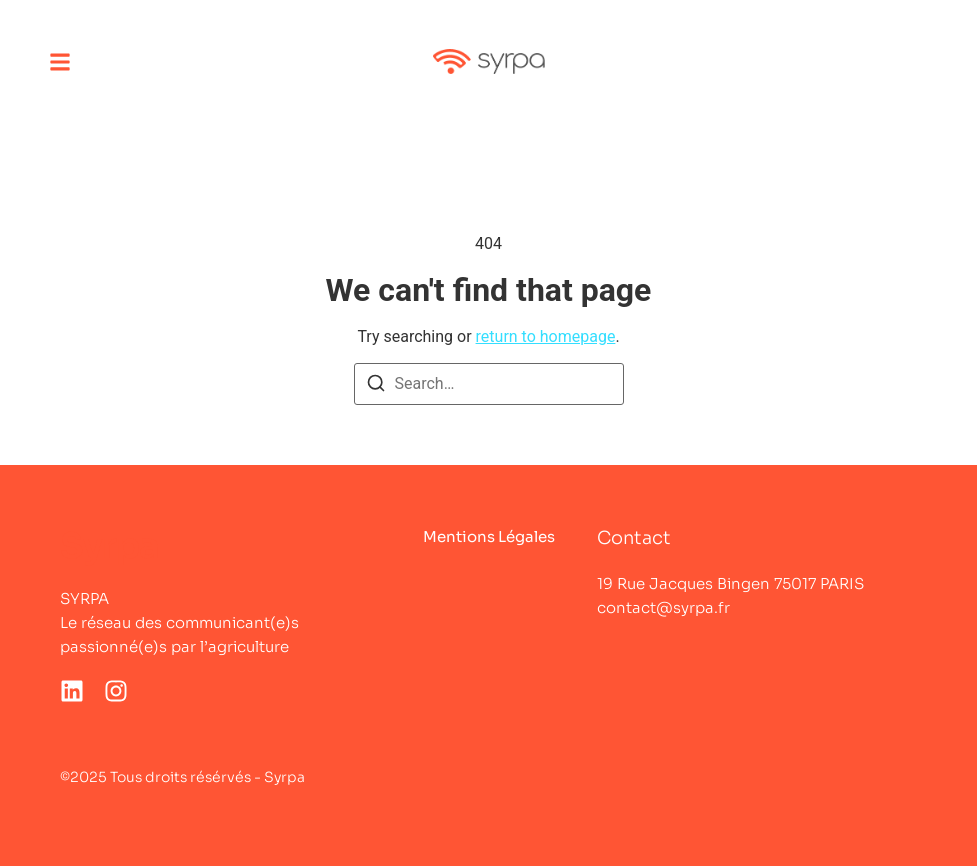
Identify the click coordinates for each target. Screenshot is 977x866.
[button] (60, 62)
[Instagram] (116, 691)
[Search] (376, 386)
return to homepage (546, 336)
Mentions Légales (489, 536)
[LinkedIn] (72, 691)
